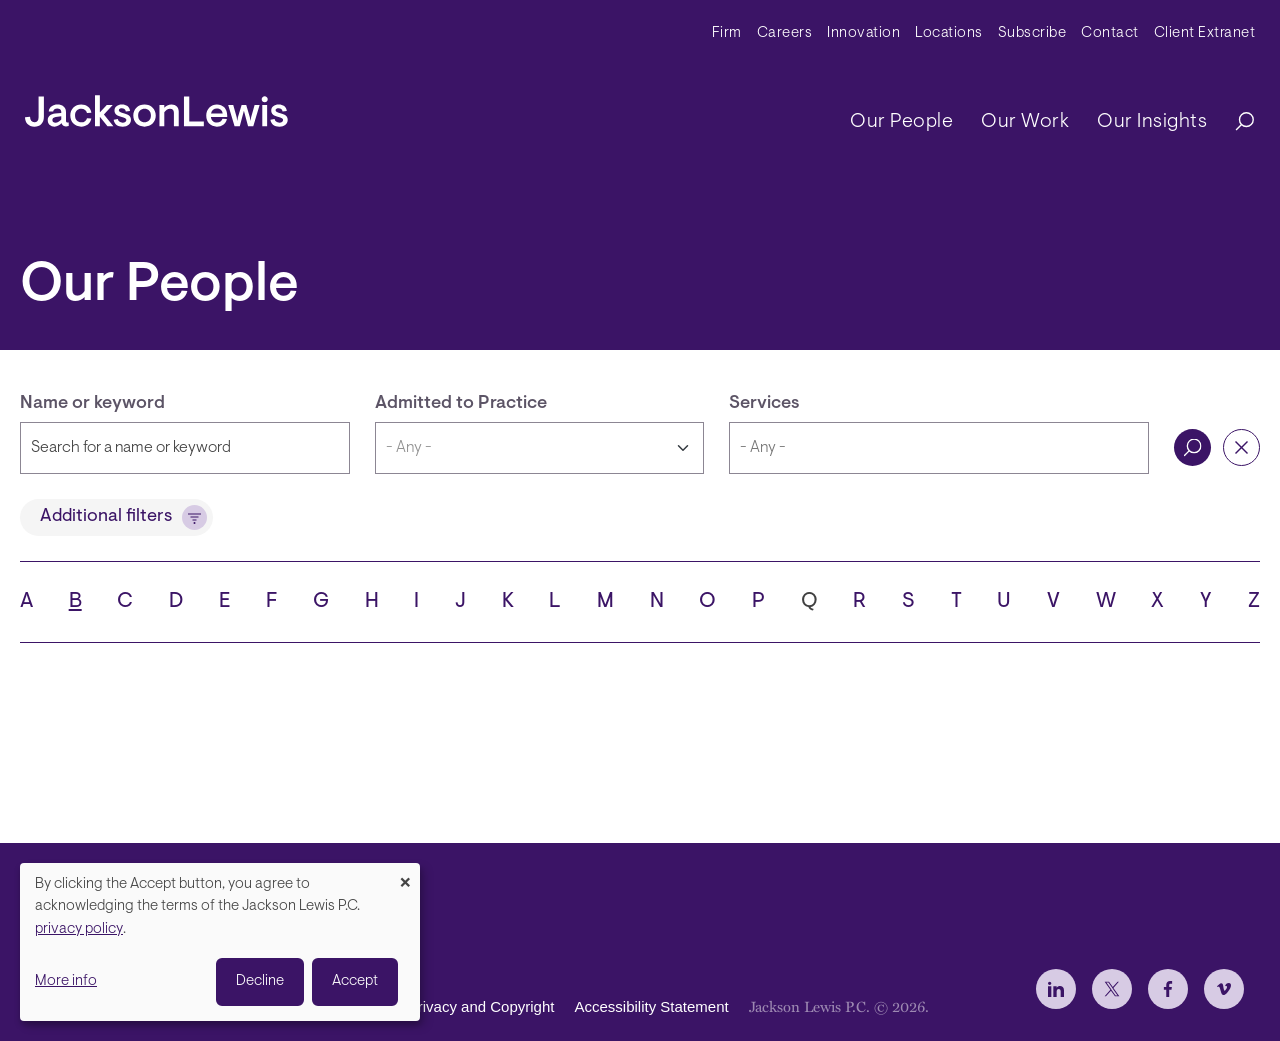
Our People (901, 122)
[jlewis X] (1112, 989)
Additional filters (106, 517)
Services (764, 404)
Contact (1110, 33)
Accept (355, 981)
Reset (1241, 447)
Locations (949, 33)
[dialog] (220, 942)
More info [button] (66, 981)
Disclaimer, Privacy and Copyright (442, 1006)
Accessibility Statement (651, 1006)
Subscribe (1032, 33)
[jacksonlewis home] (156, 106)
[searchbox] (939, 448)
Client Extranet (1205, 33)
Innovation (863, 33)
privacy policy (79, 929)
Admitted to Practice (461, 404)
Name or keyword (92, 404)
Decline (260, 981)
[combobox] (939, 448)
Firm (727, 33)
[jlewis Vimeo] (1224, 989)
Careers (785, 33)
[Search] (1235, 122)
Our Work (1025, 122)
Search (1192, 447)
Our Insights (1152, 122)
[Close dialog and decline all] (405, 875)
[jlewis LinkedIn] (1056, 989)
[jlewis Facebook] (1168, 989)
